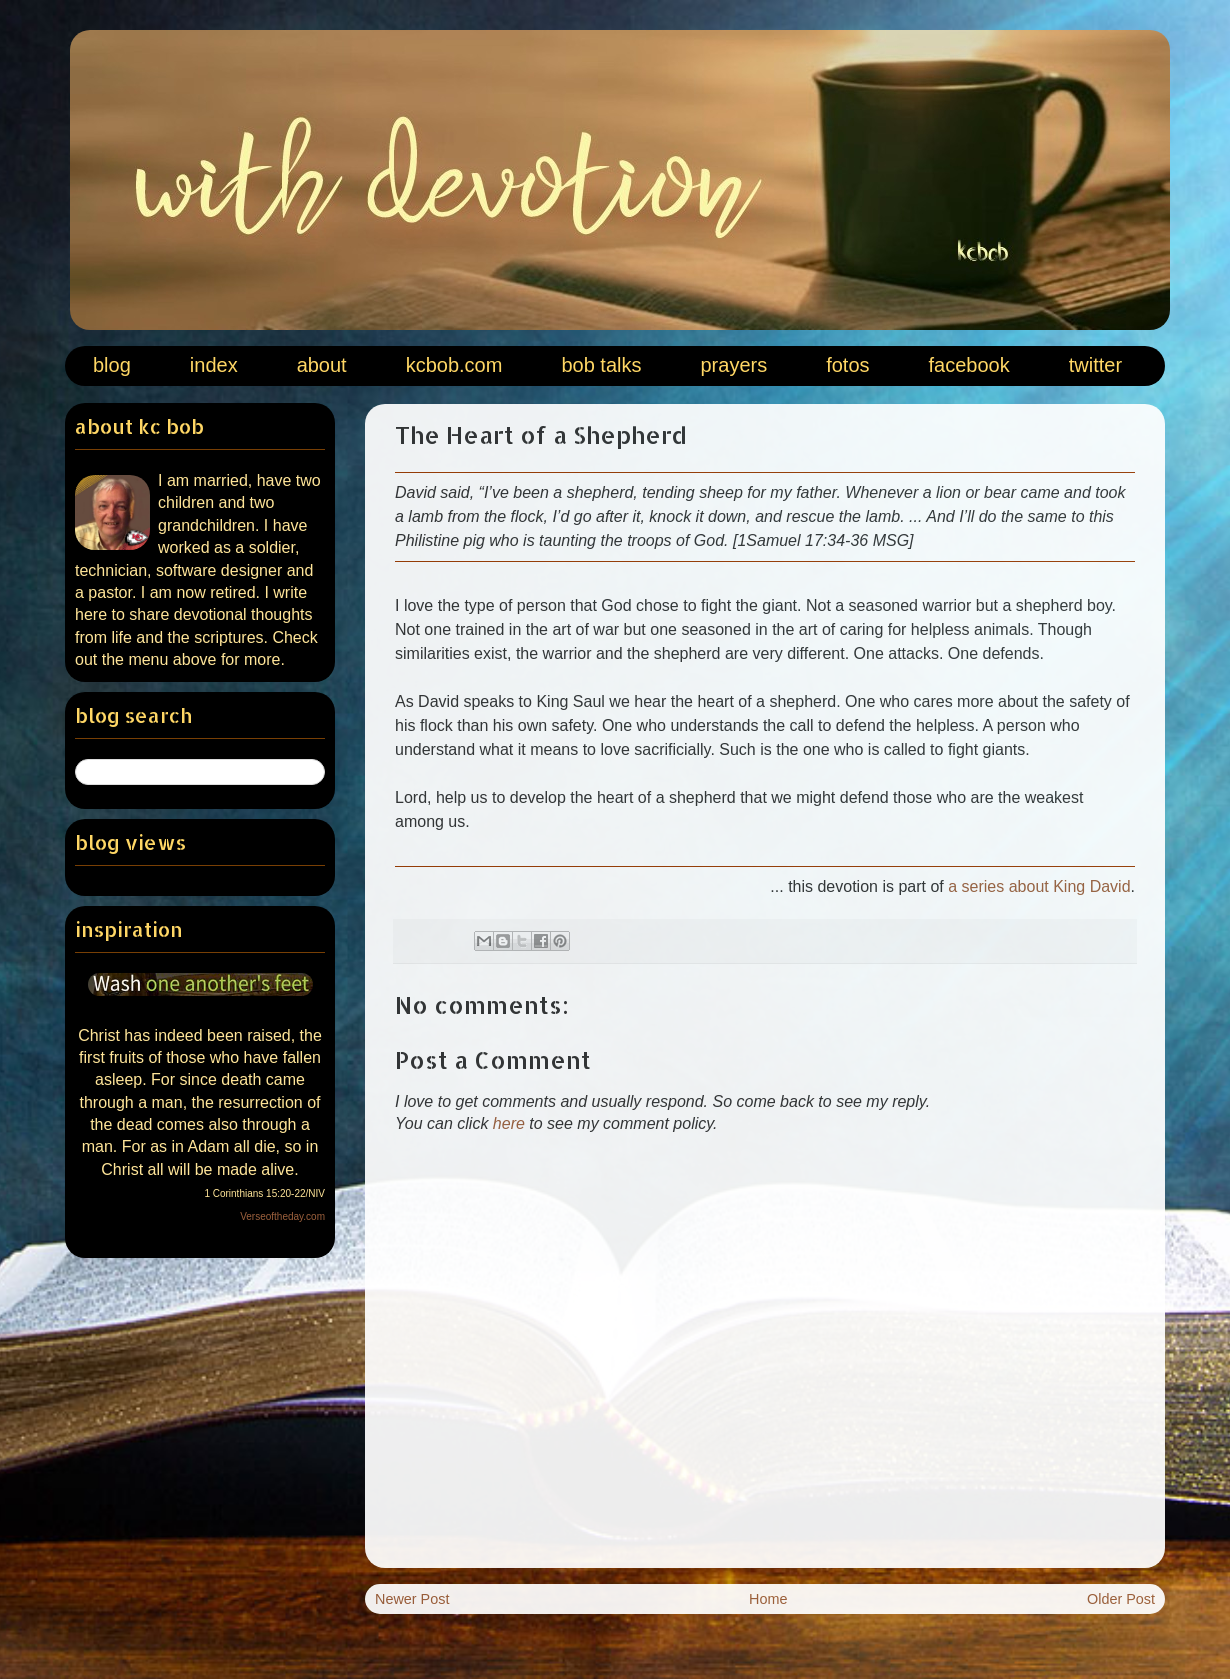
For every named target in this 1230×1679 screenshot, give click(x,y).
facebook (969, 365)
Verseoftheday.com (282, 1216)
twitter (1095, 365)
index (214, 365)
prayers (733, 365)
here (509, 1123)
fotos (847, 365)
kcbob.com (454, 365)
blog (112, 365)
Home (768, 1599)
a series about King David (1039, 886)
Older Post (1121, 1599)
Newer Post (412, 1599)
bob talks (601, 365)
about (322, 365)
